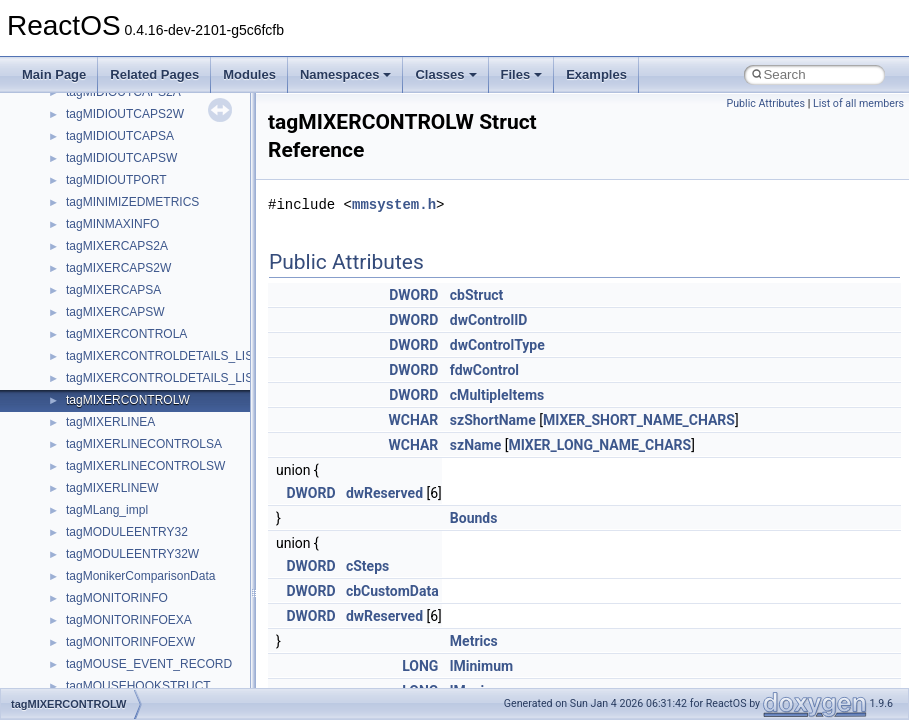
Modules (249, 74)
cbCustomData (392, 591)
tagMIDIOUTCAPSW (121, 158)
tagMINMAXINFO (112, 224)
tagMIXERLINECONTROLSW (145, 466)
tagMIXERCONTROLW (128, 400)
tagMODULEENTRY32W (132, 554)
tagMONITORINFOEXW (130, 642)
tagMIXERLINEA (110, 422)
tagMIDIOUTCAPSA (120, 136)
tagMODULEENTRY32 (127, 532)
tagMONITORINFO (117, 598)
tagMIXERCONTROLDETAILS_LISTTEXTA (182, 356)
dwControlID (489, 320)
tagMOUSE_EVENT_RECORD (149, 664)
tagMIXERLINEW (112, 488)
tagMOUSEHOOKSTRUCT (138, 686)
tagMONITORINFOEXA (129, 620)
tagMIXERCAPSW (115, 312)
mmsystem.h (394, 204)
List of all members (858, 103)
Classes (445, 74)
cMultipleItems (497, 395)
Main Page (54, 74)
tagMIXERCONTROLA (126, 334)
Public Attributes (765, 103)
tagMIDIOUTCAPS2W (125, 114)
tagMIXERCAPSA (113, 290)
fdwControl (484, 370)
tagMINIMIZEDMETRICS (132, 202)
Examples (596, 74)
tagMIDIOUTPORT (116, 180)
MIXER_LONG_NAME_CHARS (599, 445)
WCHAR (414, 420)
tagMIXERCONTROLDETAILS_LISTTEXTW (184, 378)
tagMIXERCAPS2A (117, 246)
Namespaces (346, 74)
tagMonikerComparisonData (140, 576)
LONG (420, 666)
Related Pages (154, 74)
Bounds (474, 518)
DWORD (413, 295)
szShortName (493, 420)
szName (475, 445)
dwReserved (384, 493)
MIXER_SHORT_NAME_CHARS (639, 420)
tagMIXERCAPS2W (118, 268)
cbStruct (477, 295)
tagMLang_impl (107, 510)
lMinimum (481, 666)
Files (522, 74)
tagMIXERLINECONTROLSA (144, 444)
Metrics (474, 641)
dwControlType (497, 345)
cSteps (367, 566)
